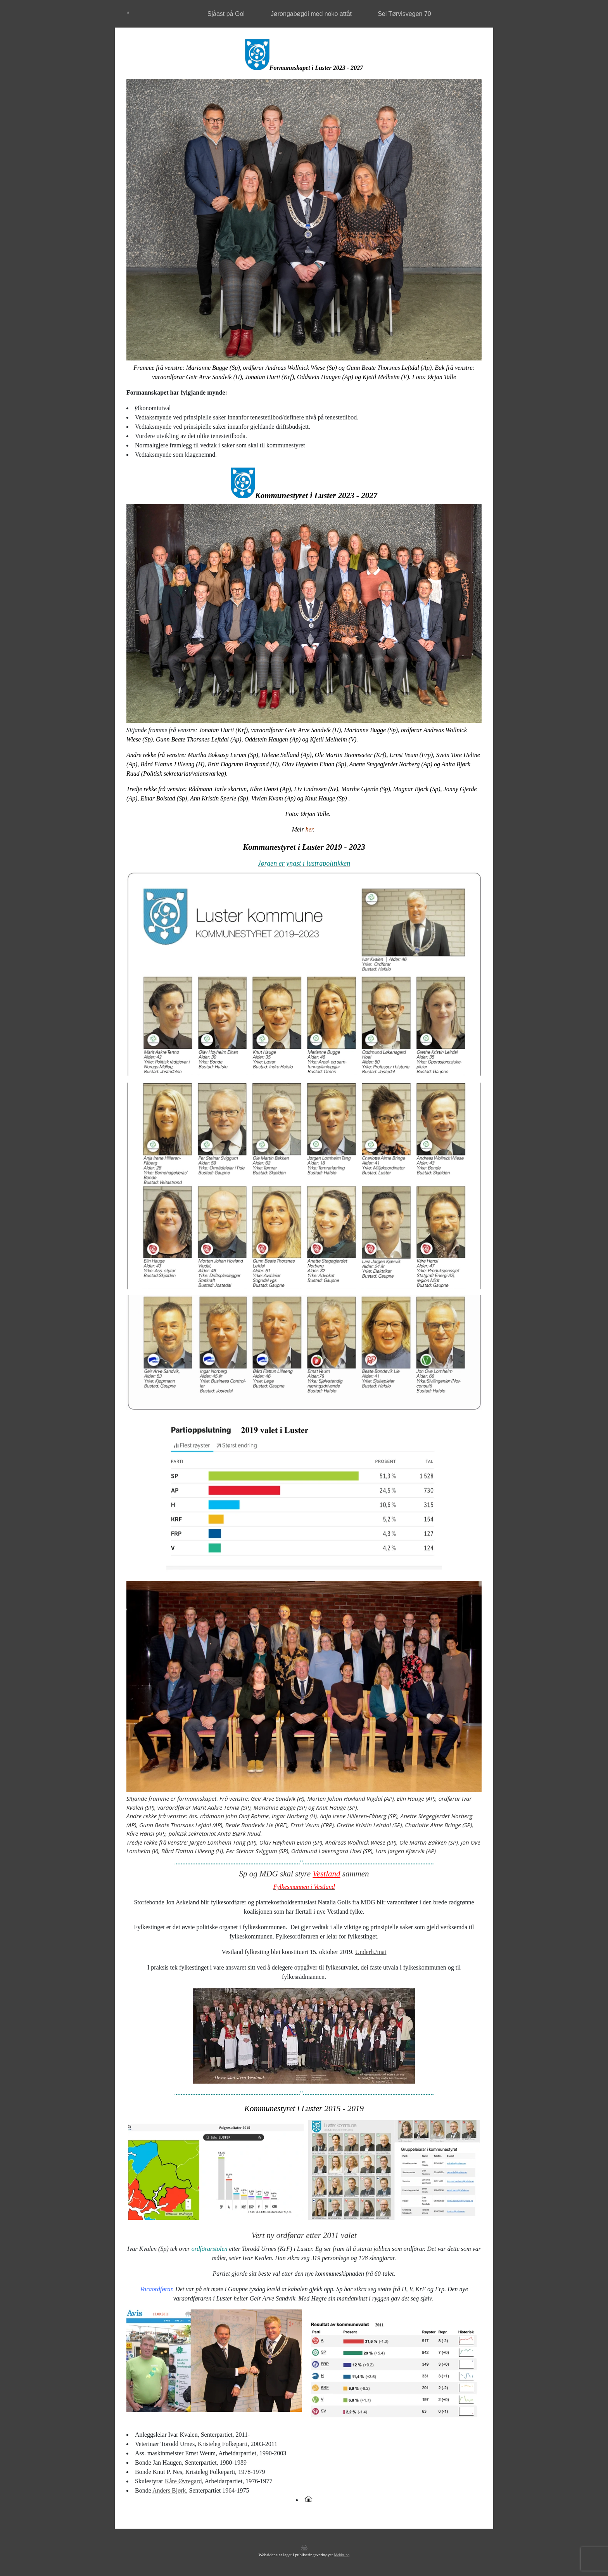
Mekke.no (341, 2555)
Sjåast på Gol (226, 13)
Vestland (326, 1873)
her (309, 829)
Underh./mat (370, 1952)
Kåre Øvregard (183, 2481)
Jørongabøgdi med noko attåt (311, 13)
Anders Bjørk (169, 2490)
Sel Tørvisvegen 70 (404, 13)
